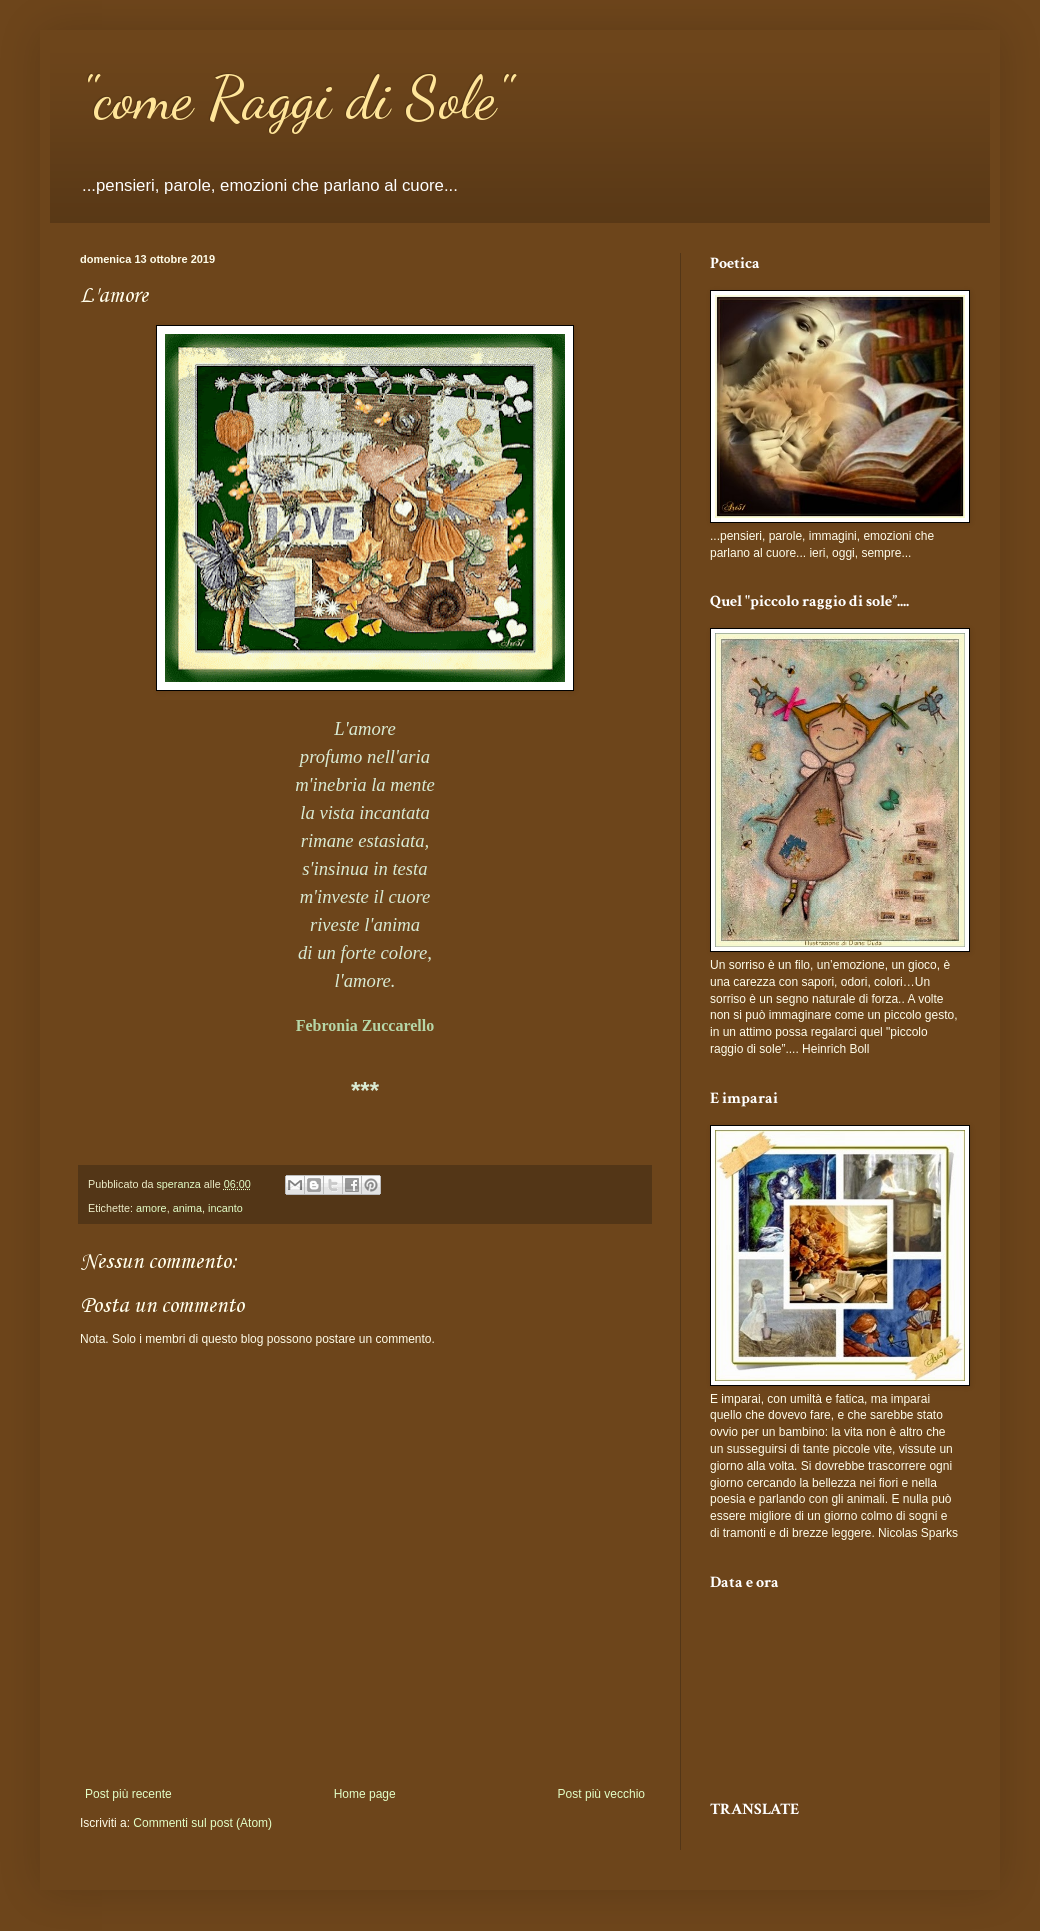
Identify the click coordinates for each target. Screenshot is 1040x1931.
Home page (365, 1794)
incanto (225, 1208)
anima (187, 1208)
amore (151, 1208)
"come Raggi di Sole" (295, 98)
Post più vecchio (601, 1794)
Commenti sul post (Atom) (202, 1823)
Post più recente (128, 1794)
